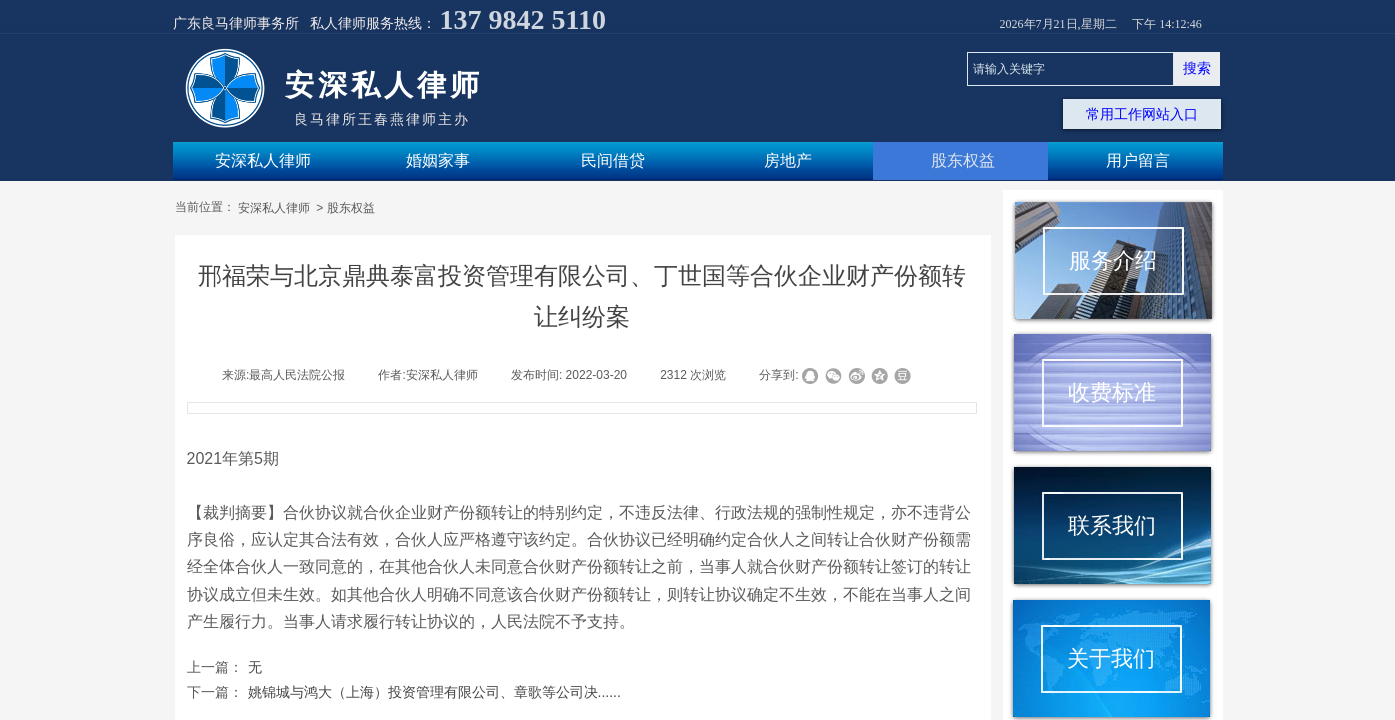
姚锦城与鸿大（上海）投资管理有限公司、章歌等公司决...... (404, 692)
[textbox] (1070, 69)
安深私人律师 (275, 208)
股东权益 (351, 208)
